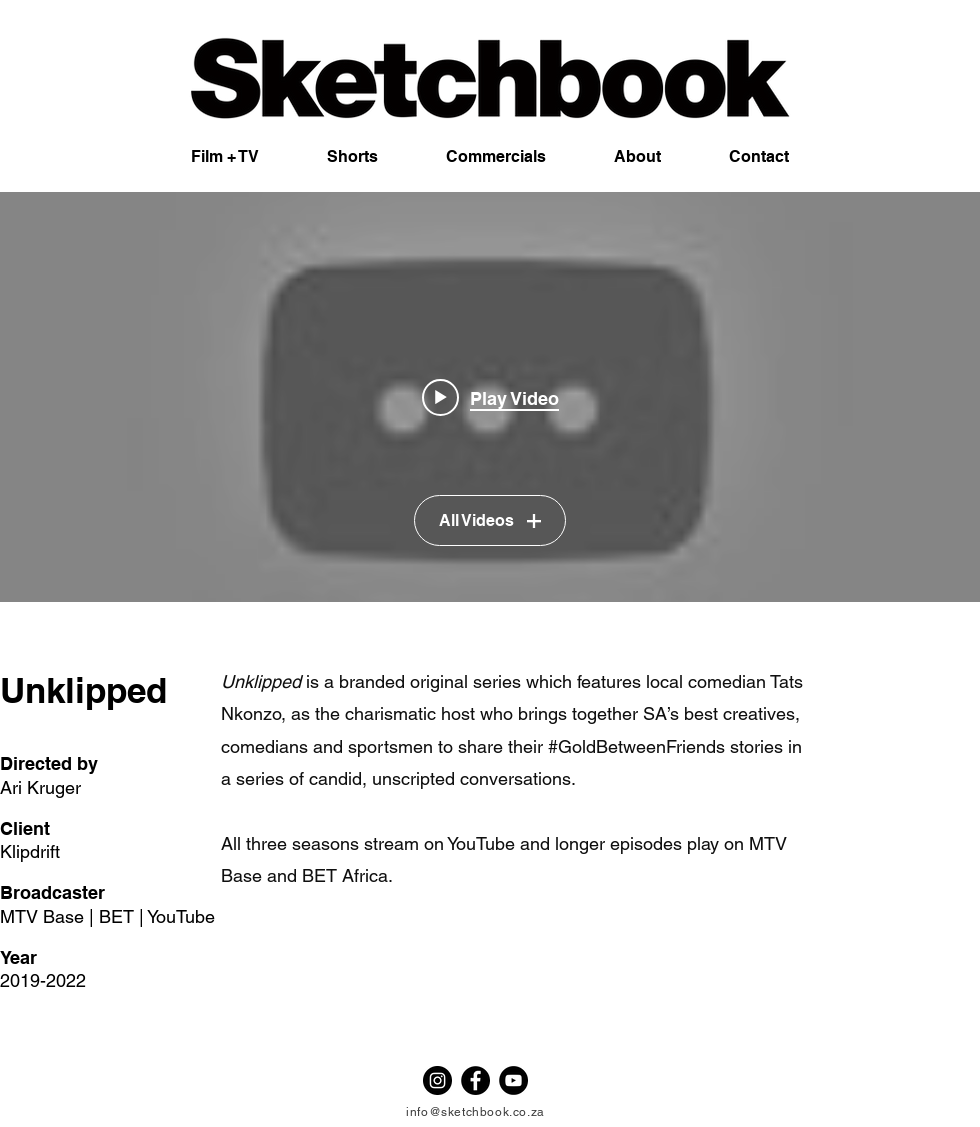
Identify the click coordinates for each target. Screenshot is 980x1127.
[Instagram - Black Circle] (437, 1080)
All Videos (490, 521)
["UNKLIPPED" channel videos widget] (490, 397)
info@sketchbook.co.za (475, 1112)
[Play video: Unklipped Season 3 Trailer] (490, 397)
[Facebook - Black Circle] (475, 1080)
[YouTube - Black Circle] (513, 1080)
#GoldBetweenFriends (636, 746)
